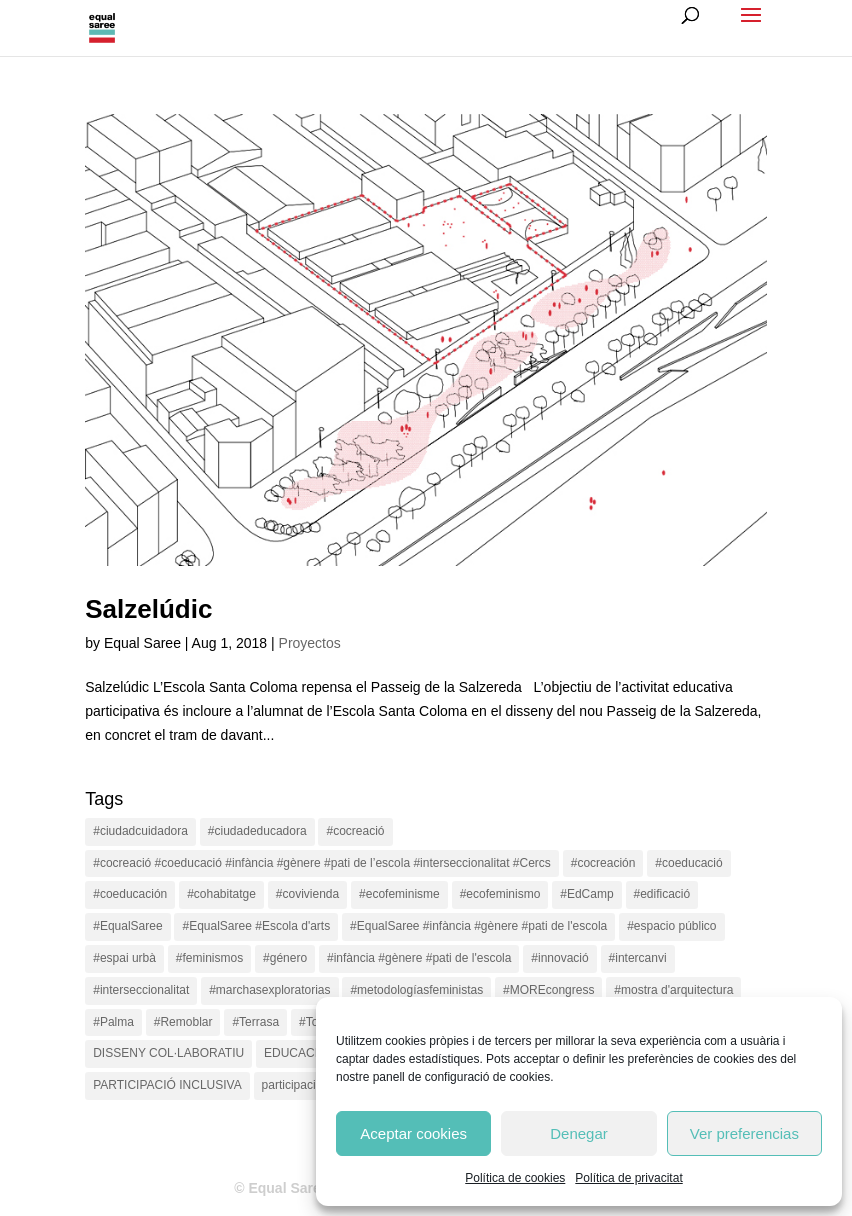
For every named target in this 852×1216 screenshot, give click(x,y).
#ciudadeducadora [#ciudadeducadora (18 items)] (257, 831)
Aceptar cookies (413, 1133)
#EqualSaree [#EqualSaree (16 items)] (127, 926)
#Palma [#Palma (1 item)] (113, 1022)
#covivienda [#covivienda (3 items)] (307, 894)
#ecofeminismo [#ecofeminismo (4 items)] (500, 894)
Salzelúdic (148, 609)
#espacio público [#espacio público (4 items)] (671, 926)
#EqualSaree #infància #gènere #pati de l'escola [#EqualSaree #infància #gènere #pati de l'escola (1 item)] (478, 926)
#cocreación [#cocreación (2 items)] (603, 863)
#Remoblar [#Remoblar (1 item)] (183, 1022)
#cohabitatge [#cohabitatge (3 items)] (221, 894)
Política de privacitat (628, 1178)
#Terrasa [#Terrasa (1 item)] (255, 1022)
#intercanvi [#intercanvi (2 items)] (638, 958)
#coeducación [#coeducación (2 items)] (130, 894)
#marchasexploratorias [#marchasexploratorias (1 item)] (269, 990)
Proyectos (310, 643)
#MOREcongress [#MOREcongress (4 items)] (548, 990)
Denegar (579, 1133)
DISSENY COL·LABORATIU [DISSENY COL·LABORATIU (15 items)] (168, 1053)
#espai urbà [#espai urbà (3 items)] (124, 958)
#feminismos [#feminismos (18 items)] (209, 958)
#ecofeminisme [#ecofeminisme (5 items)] (399, 894)
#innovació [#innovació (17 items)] (559, 958)
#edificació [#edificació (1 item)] (662, 894)
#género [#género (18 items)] (285, 958)
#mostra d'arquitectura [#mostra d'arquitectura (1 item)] (673, 990)
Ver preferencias (744, 1133)
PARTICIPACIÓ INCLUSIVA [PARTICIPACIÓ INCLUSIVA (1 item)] (167, 1085)
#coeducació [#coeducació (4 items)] (688, 863)
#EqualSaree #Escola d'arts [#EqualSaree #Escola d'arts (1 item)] (256, 926)
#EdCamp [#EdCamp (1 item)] (586, 894)
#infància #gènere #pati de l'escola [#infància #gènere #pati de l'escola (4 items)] (419, 958)
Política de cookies (515, 1178)
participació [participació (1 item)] (292, 1085)
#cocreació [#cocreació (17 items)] (355, 831)
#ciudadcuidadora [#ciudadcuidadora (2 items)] (140, 831)
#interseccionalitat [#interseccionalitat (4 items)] (141, 990)
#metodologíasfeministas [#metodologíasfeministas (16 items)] (416, 990)
